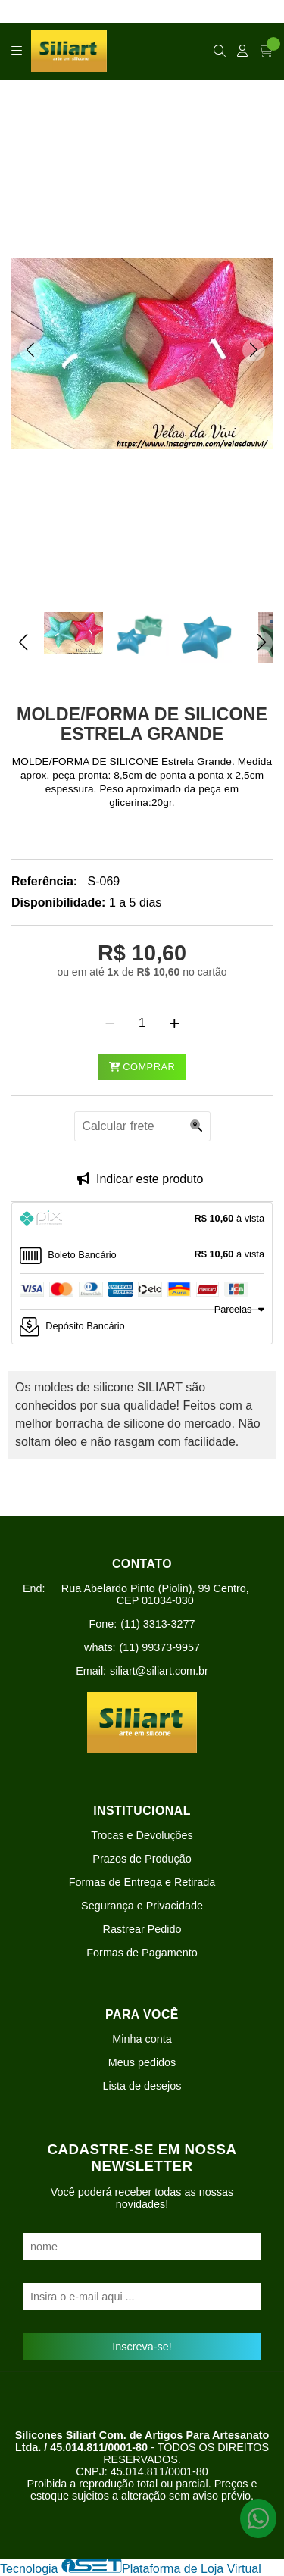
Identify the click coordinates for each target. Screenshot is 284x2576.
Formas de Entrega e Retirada (142, 1882)
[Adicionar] (174, 1023)
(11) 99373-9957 (160, 1647)
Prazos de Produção (141, 1859)
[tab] (142, 1220)
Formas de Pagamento (141, 1953)
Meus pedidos (142, 2062)
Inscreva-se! (141, 2346)
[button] (30, 350)
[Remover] (110, 1023)
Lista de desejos (141, 2086)
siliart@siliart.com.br (159, 1671)
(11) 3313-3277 (157, 1624)
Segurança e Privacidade (142, 1906)
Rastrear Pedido (142, 1929)
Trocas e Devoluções (142, 1835)
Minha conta (141, 2039)
